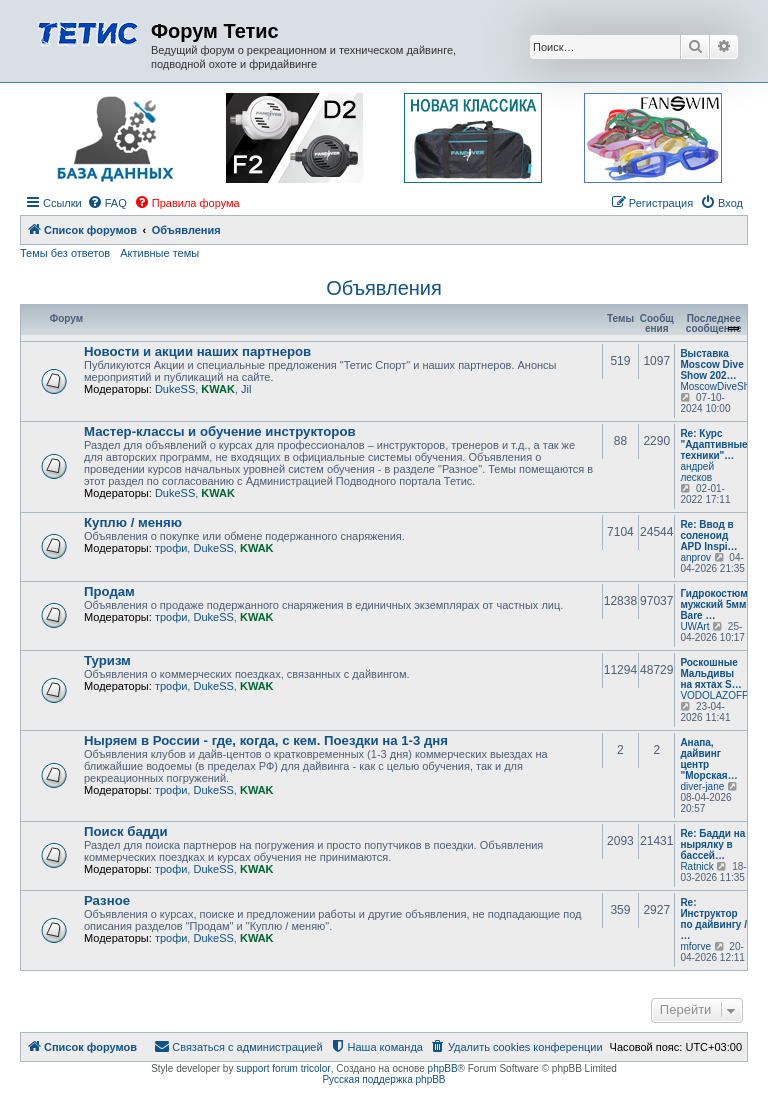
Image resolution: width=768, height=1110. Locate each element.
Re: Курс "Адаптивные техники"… (713, 444)
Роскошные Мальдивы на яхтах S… (710, 673)
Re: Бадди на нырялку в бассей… (712, 844)
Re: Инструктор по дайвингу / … (713, 919)
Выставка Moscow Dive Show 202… (711, 364)
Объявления (384, 288)
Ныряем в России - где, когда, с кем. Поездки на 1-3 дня (266, 740)
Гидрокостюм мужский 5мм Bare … (713, 604)
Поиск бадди (126, 831)
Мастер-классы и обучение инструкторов (220, 431)
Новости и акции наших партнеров (197, 351)
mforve (695, 946)
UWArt (694, 626)
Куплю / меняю (133, 522)
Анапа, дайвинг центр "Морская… (708, 759)
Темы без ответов (65, 253)
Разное (107, 900)
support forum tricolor (283, 1068)
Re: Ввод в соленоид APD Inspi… (708, 535)
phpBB (443, 1068)
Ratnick (696, 866)
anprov (695, 557)
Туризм (107, 660)
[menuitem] (107, 203)
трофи (171, 548)
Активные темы (159, 253)
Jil (246, 389)
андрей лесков (697, 472)
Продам (109, 591)
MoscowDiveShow (721, 386)
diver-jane (702, 786)
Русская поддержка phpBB (383, 1079)
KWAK (218, 389)
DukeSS (175, 389)
